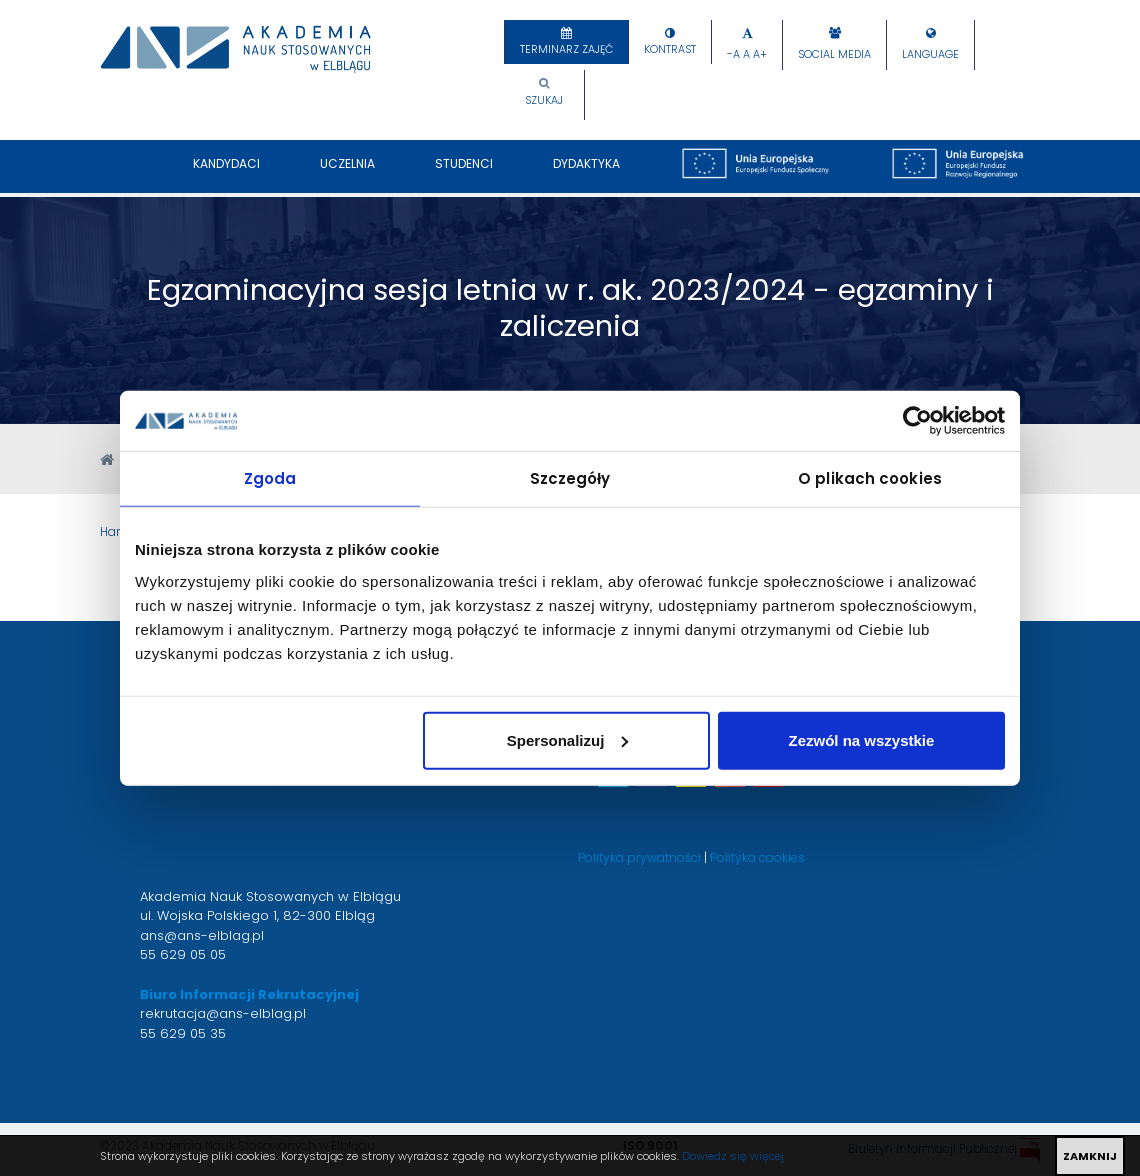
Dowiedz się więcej (733, 1156)
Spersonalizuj (568, 739)
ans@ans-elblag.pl (202, 935)
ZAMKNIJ (1090, 1156)
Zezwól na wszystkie (862, 739)
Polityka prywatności (639, 857)
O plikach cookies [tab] (870, 478)
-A (733, 54)
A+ (760, 54)
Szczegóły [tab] (570, 478)
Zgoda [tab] (270, 478)
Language (930, 54)
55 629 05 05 (183, 954)
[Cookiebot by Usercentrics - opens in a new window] (917, 421)
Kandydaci (226, 174)
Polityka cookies (757, 857)
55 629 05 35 (183, 1033)
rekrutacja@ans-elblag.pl (223, 1013)
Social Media (834, 54)
